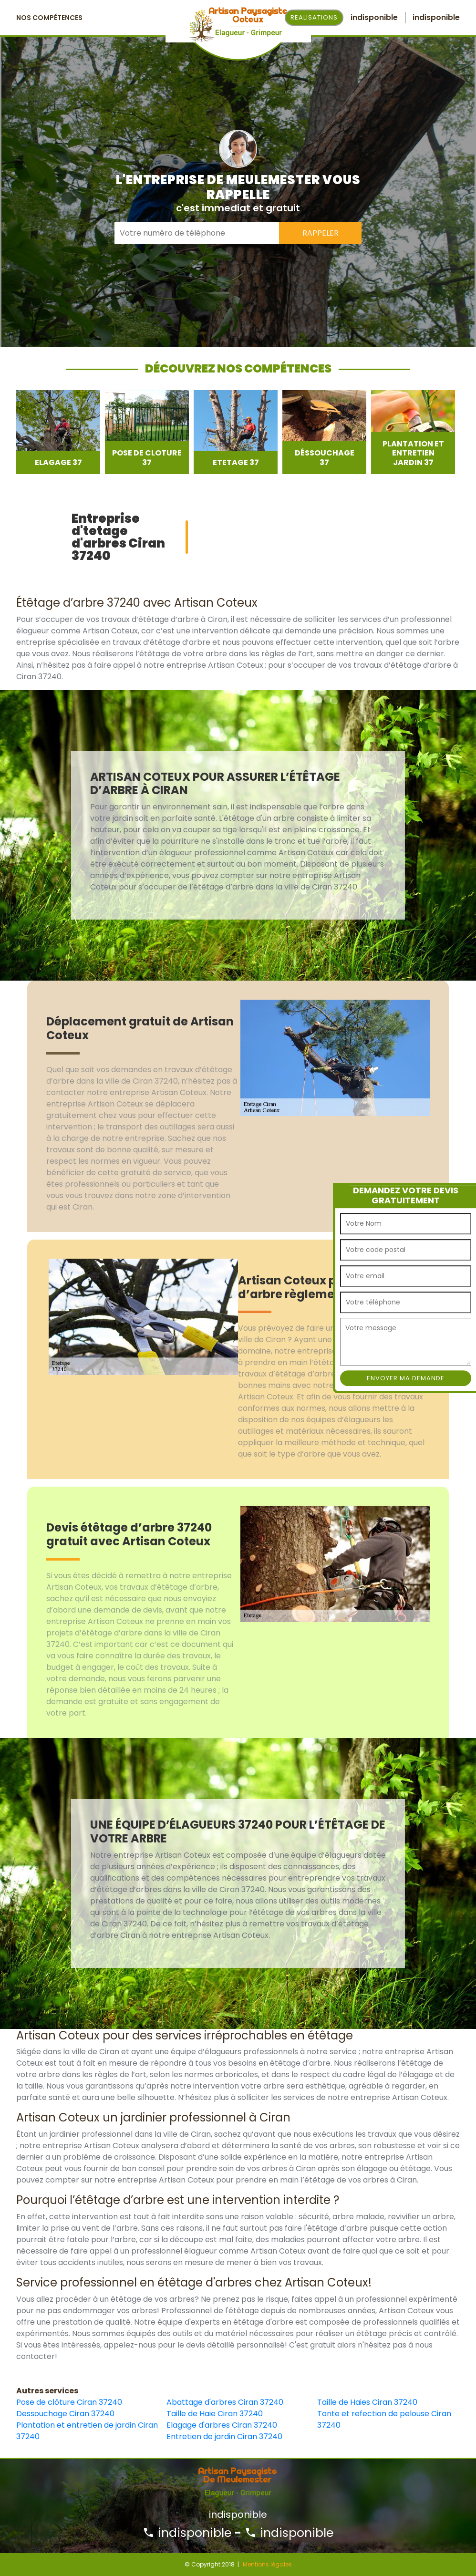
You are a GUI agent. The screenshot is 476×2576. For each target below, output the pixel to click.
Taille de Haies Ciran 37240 (367, 2402)
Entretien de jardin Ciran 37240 (224, 2436)
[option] (58, 432)
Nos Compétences (49, 17)
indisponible (187, 2532)
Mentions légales (267, 2564)
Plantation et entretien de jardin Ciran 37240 (87, 2431)
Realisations (314, 17)
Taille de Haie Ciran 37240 (214, 2413)
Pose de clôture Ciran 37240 (69, 2402)
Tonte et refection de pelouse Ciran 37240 (384, 2419)
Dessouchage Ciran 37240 (65, 2413)
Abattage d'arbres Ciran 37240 (224, 2402)
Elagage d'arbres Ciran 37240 (221, 2425)
